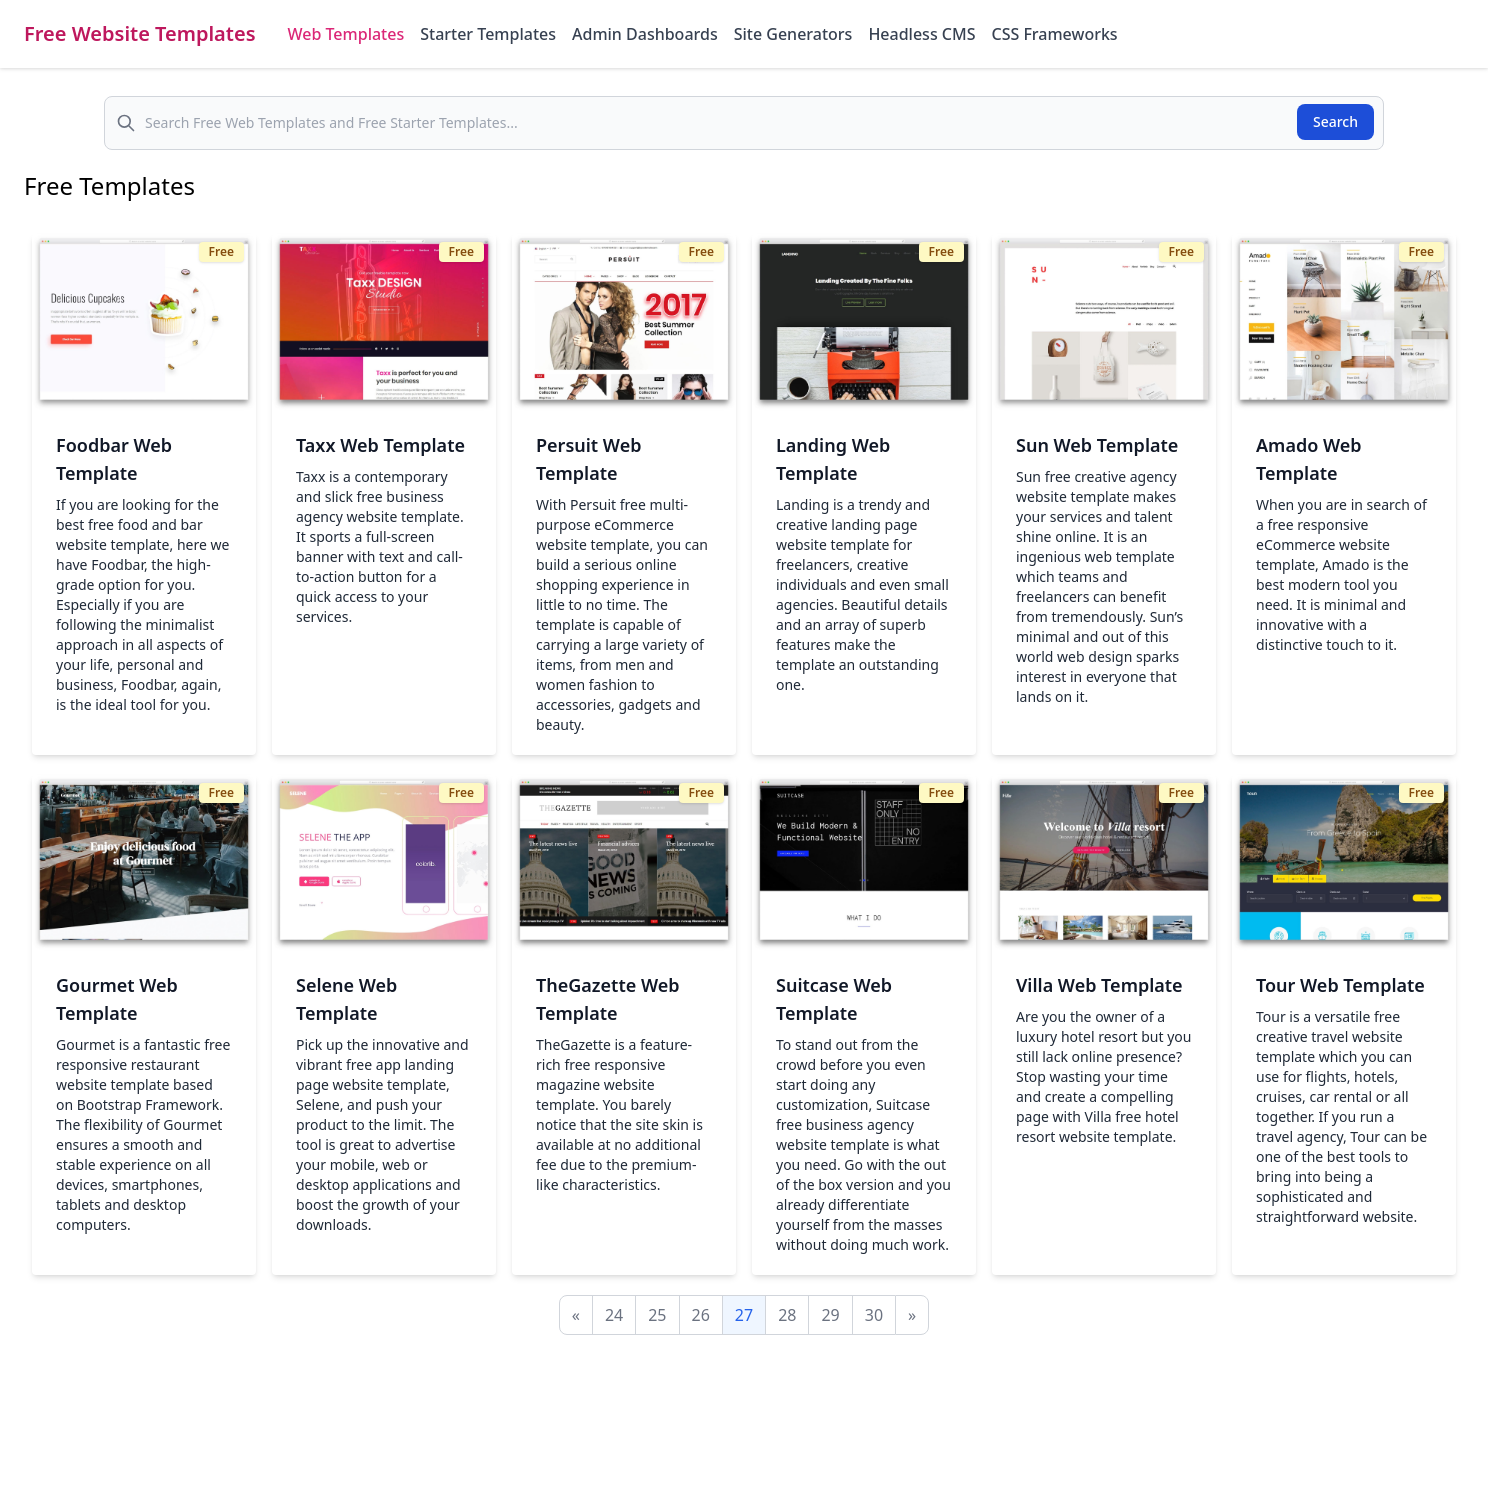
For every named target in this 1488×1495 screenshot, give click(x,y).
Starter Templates (488, 34)
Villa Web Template (1099, 985)
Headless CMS (921, 34)
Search (1335, 121)
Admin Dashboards (645, 34)
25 (657, 1315)
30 (874, 1315)
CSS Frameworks (1054, 34)
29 (830, 1315)
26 (701, 1315)
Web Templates (346, 34)
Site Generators (793, 34)
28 (787, 1315)
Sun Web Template (1097, 445)
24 (614, 1315)
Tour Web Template (1340, 985)
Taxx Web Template (380, 445)
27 (744, 1315)
